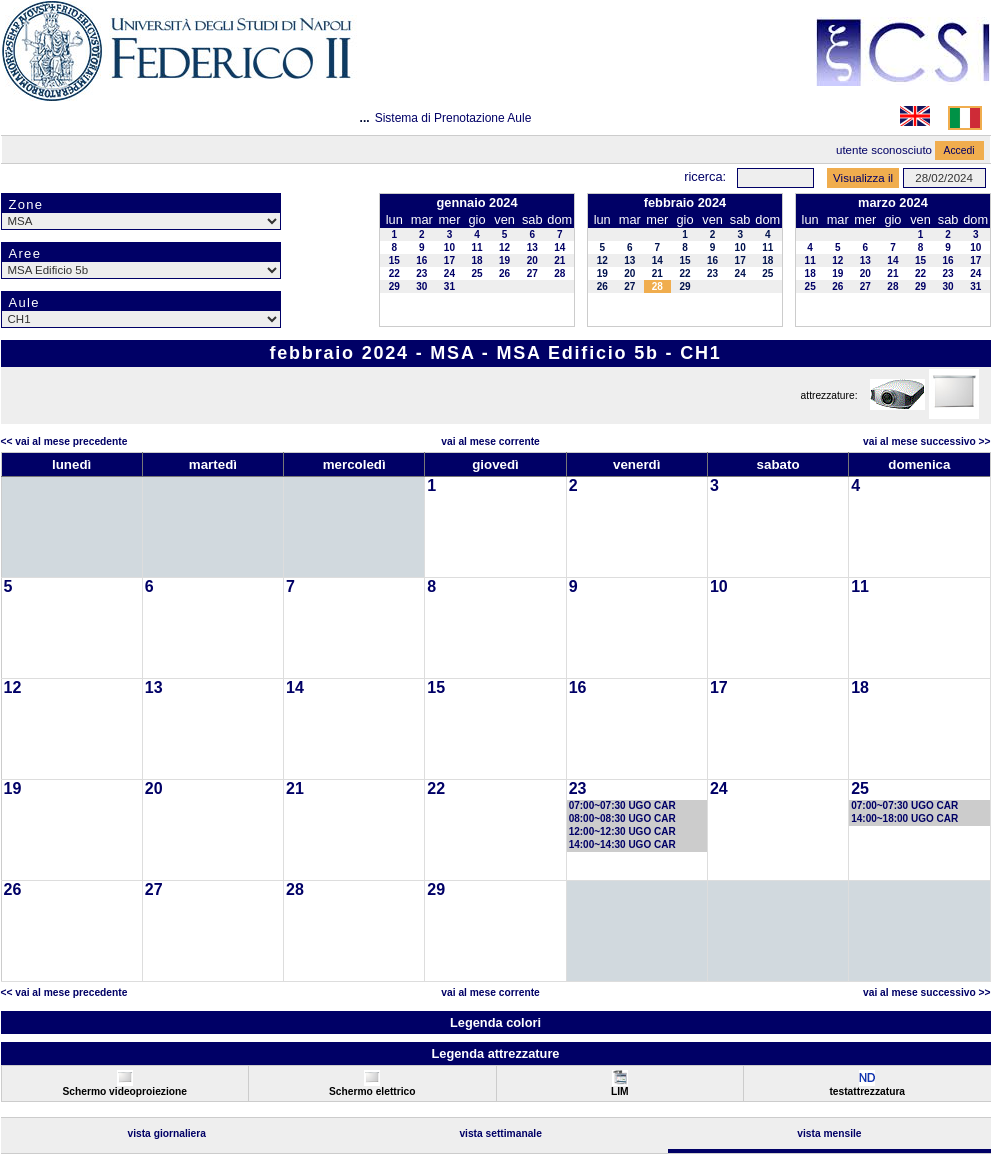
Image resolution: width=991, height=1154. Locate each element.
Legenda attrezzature (495, 1053)
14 (559, 247)
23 (421, 273)
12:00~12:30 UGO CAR (622, 831)
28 (559, 273)
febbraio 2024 (685, 202)
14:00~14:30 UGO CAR (622, 844)
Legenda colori (495, 1022)
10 (449, 247)
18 (476, 260)
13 (532, 247)
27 (532, 273)
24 (449, 273)
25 (476, 273)
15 (394, 260)
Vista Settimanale (500, 1133)
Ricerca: (705, 176)
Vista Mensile (829, 1133)
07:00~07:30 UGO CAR (622, 805)
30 (421, 286)
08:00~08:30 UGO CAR (622, 818)
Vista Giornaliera (166, 1133)
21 (559, 260)
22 (394, 273)
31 (449, 286)
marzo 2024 (893, 202)
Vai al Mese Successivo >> (926, 441)
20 (532, 260)
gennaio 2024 (476, 202)
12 (504, 247)
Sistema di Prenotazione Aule (453, 118)
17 (449, 260)
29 (394, 286)
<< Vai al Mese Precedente (64, 441)
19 (504, 260)
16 (421, 260)
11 (476, 247)
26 (504, 273)
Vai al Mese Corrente (490, 441)
